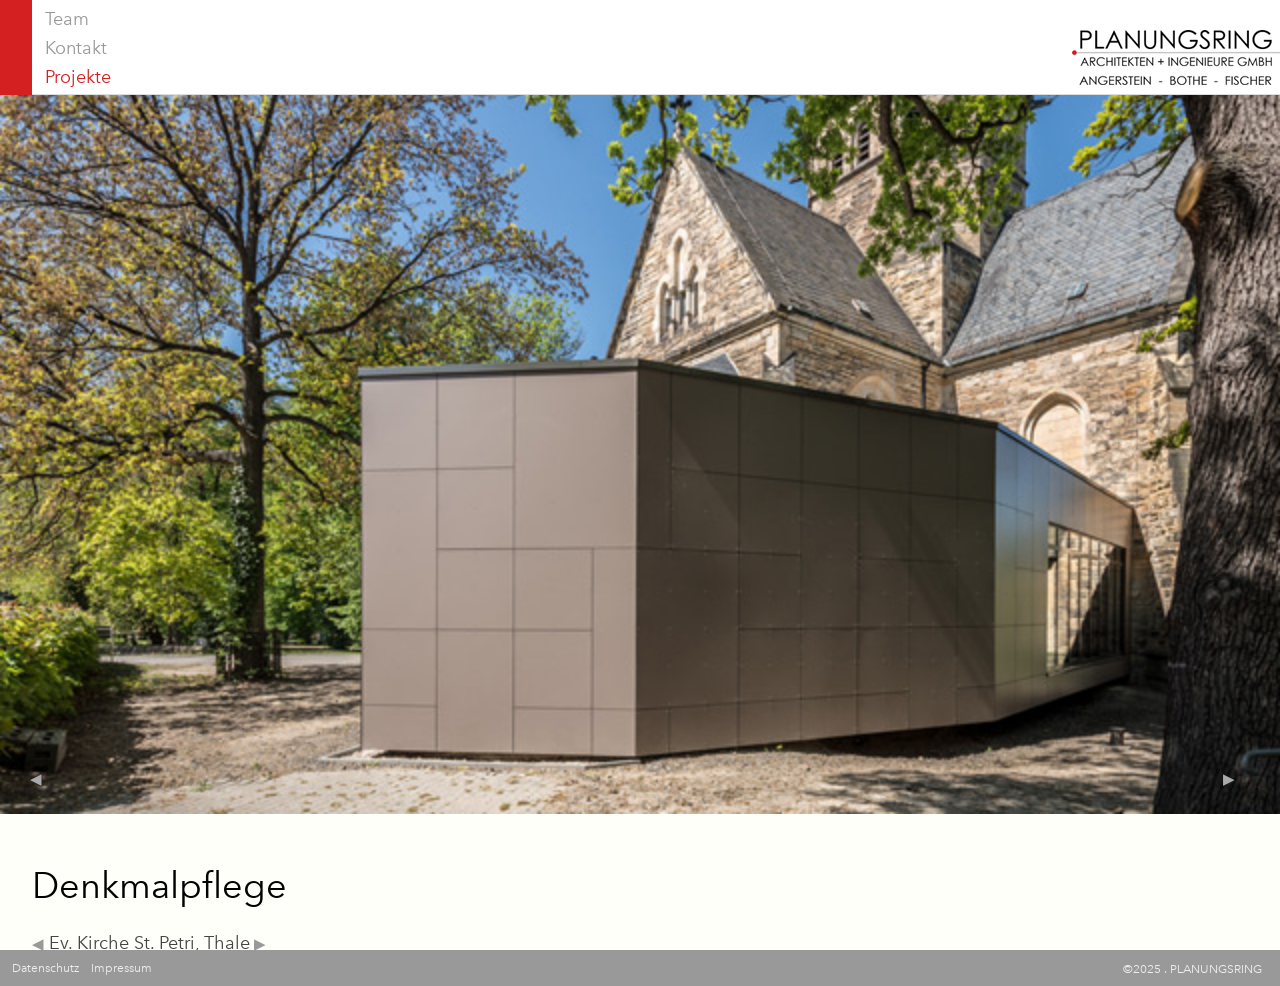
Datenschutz (45, 968)
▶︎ (258, 944)
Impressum (121, 968)
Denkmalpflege (159, 885)
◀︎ (38, 944)
